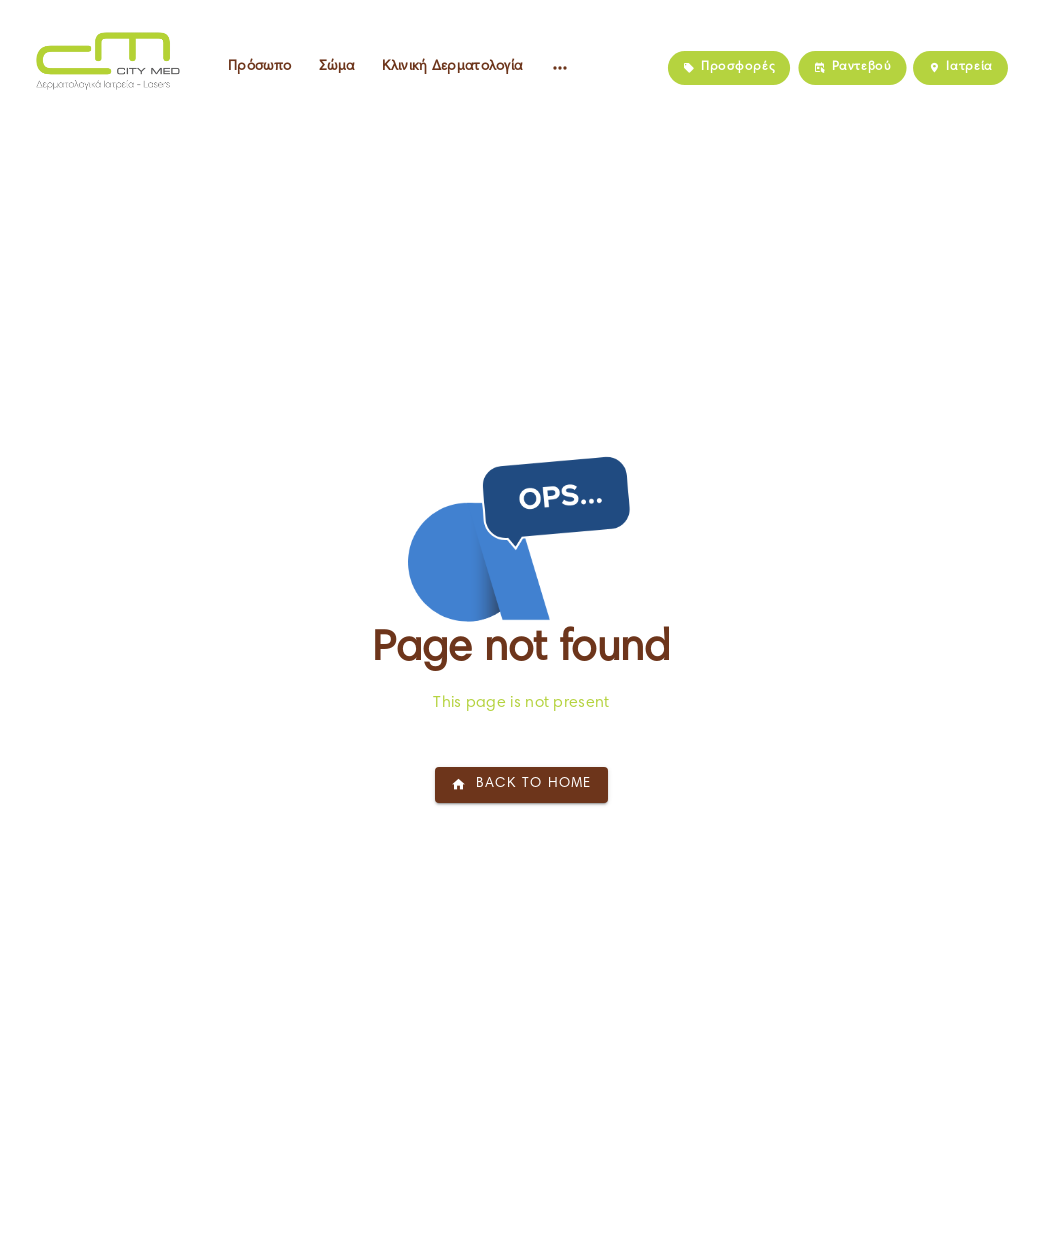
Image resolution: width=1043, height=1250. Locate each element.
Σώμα (336, 67)
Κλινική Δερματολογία (452, 67)
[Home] (104, 60)
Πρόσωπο (259, 67)
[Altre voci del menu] (560, 68)
